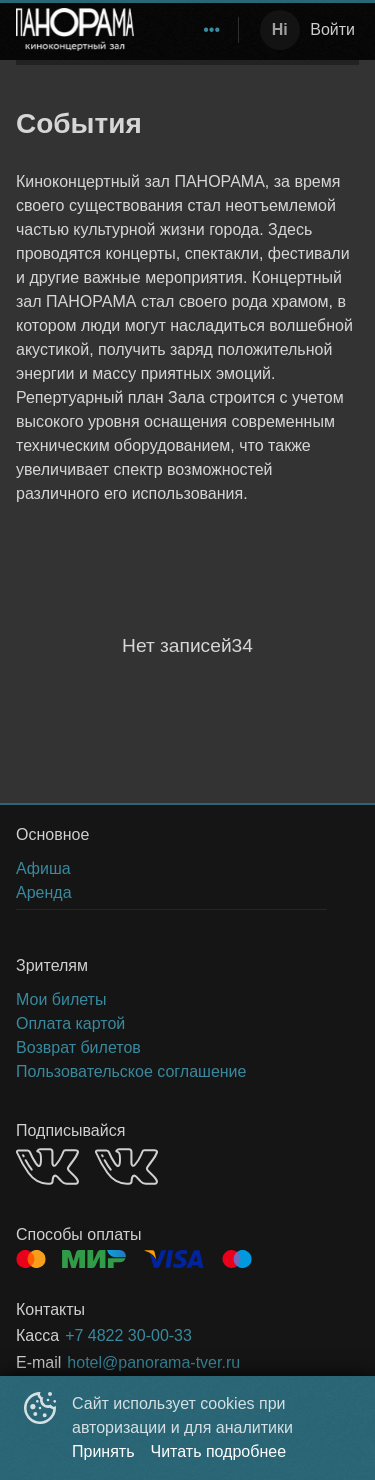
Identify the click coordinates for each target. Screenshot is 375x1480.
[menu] (190, 30)
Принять (103, 1451)
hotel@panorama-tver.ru (153, 1362)
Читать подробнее (219, 1451)
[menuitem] (212, 30)
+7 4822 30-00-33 (128, 1335)
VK (47, 1166)
